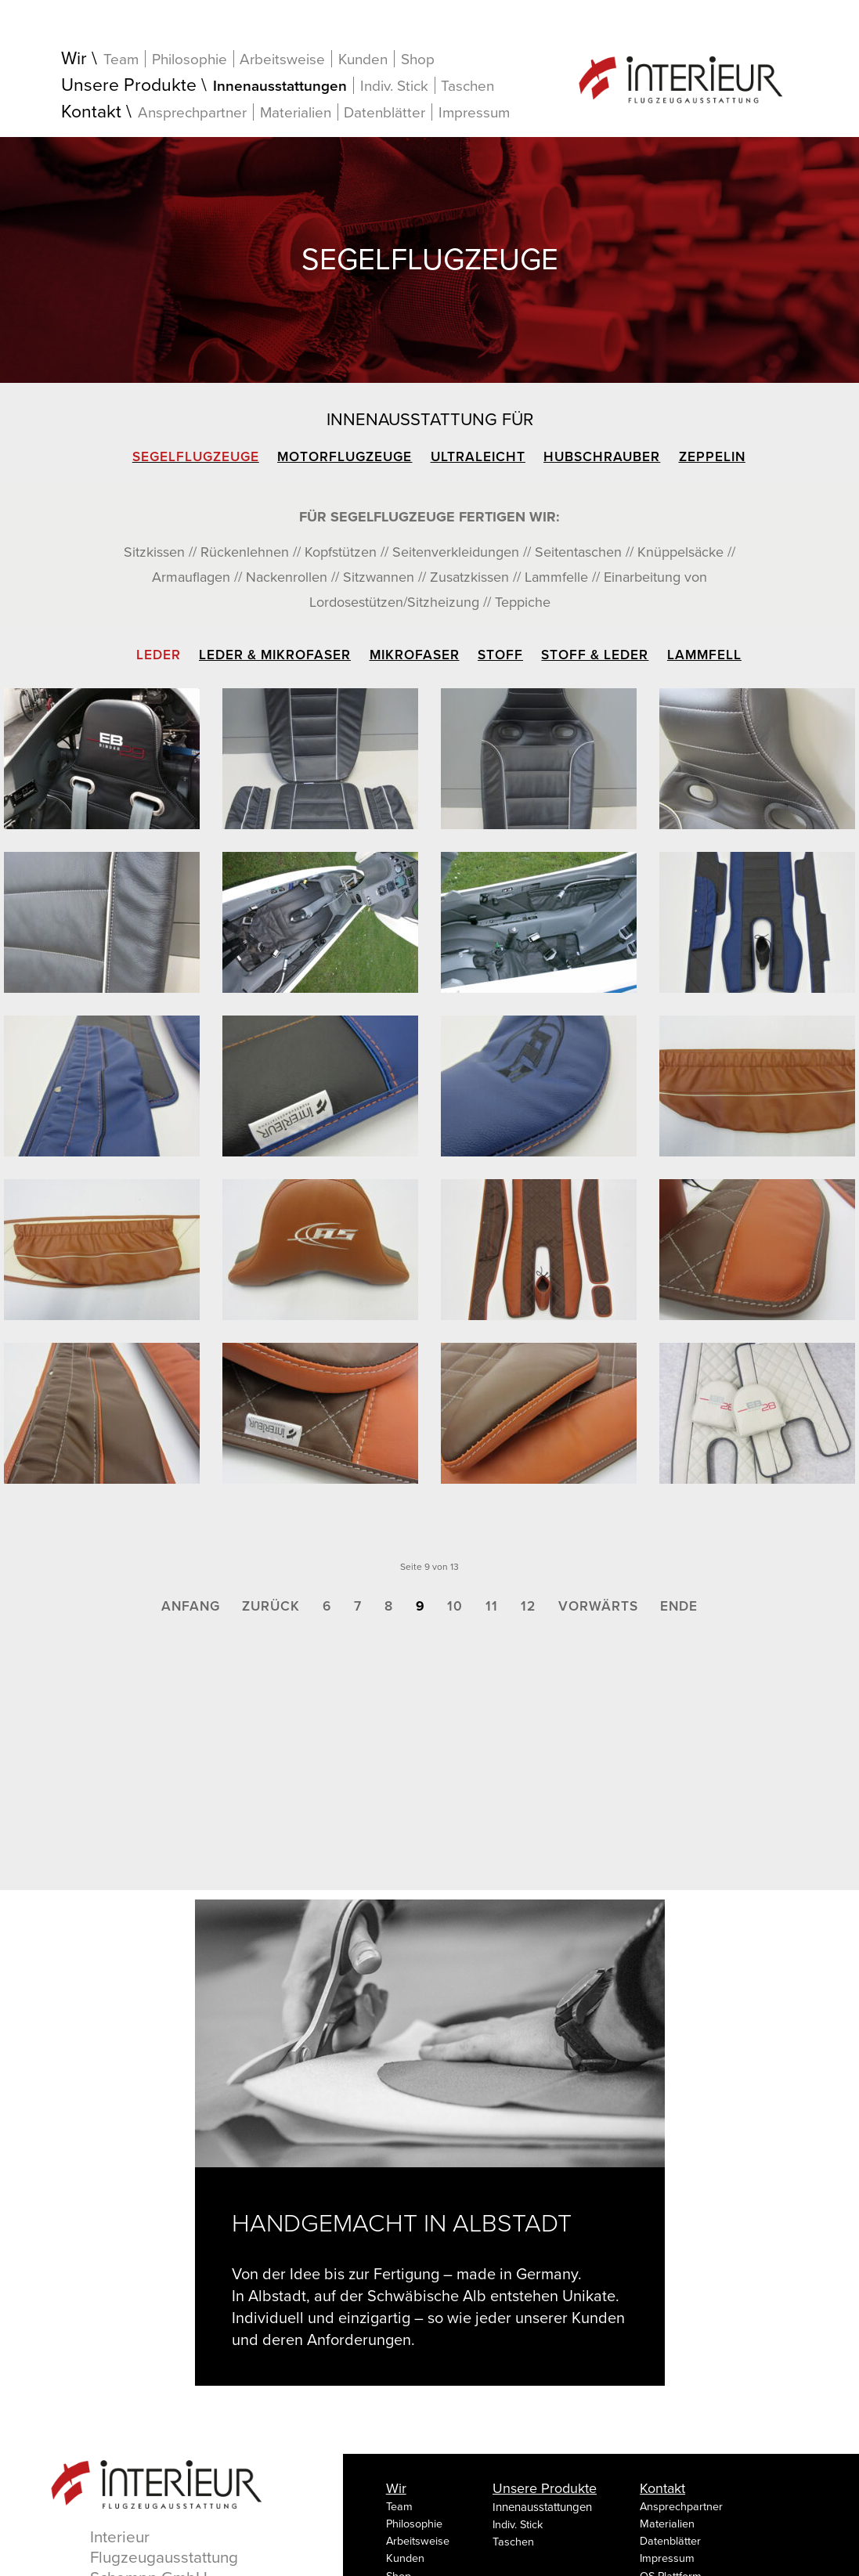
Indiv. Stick (394, 86)
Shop (418, 59)
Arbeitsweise (282, 59)
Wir (74, 59)
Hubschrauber (601, 457)
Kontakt (91, 112)
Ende (679, 1606)
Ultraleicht (478, 457)
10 (455, 1606)
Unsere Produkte (129, 86)
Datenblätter (384, 112)
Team (121, 59)
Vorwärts (598, 1606)
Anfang (190, 1606)
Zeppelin (712, 457)
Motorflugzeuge (344, 457)
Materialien (295, 112)
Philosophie (189, 59)
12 (528, 1606)
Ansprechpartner (192, 112)
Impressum (474, 112)
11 (491, 1606)
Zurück (271, 1606)
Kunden (363, 59)
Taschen (467, 86)
